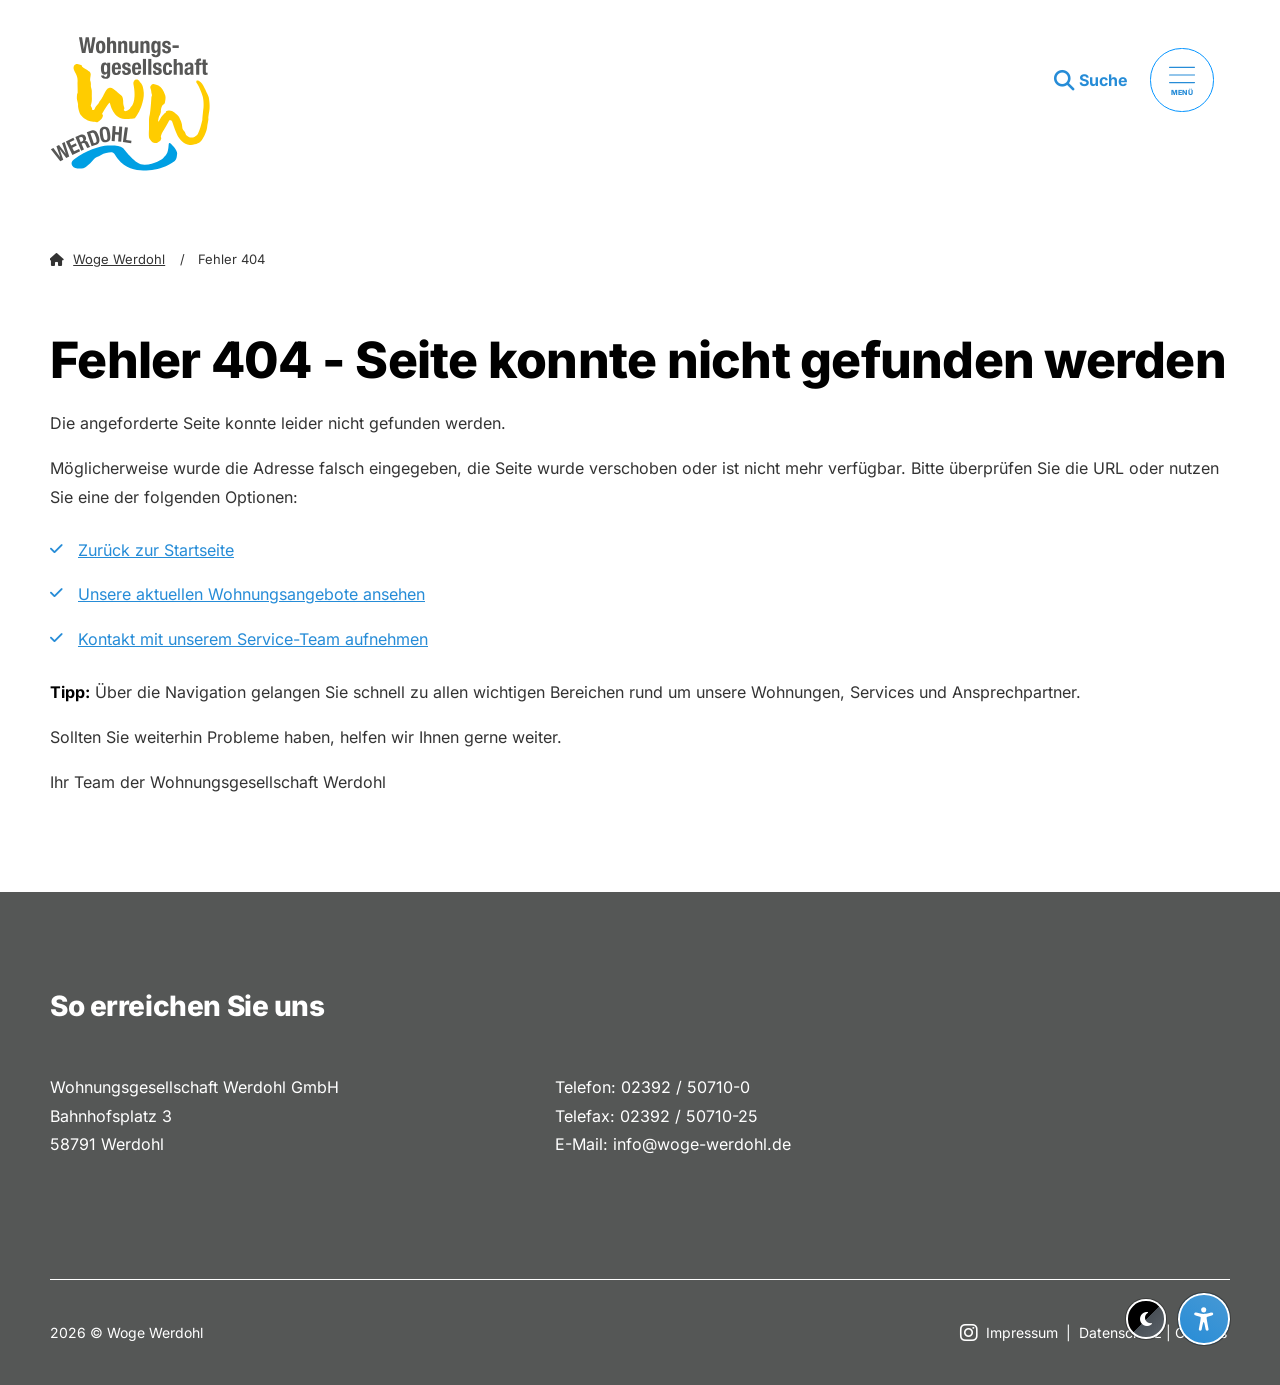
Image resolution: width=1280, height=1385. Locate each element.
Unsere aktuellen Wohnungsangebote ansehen (251, 594)
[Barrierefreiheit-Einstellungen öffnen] (1204, 1319)
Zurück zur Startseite (156, 550)
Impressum (1022, 1332)
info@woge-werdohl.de (702, 1144)
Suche (1103, 80)
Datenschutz (1120, 1332)
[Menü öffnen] (1182, 80)
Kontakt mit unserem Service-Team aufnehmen (253, 639)
